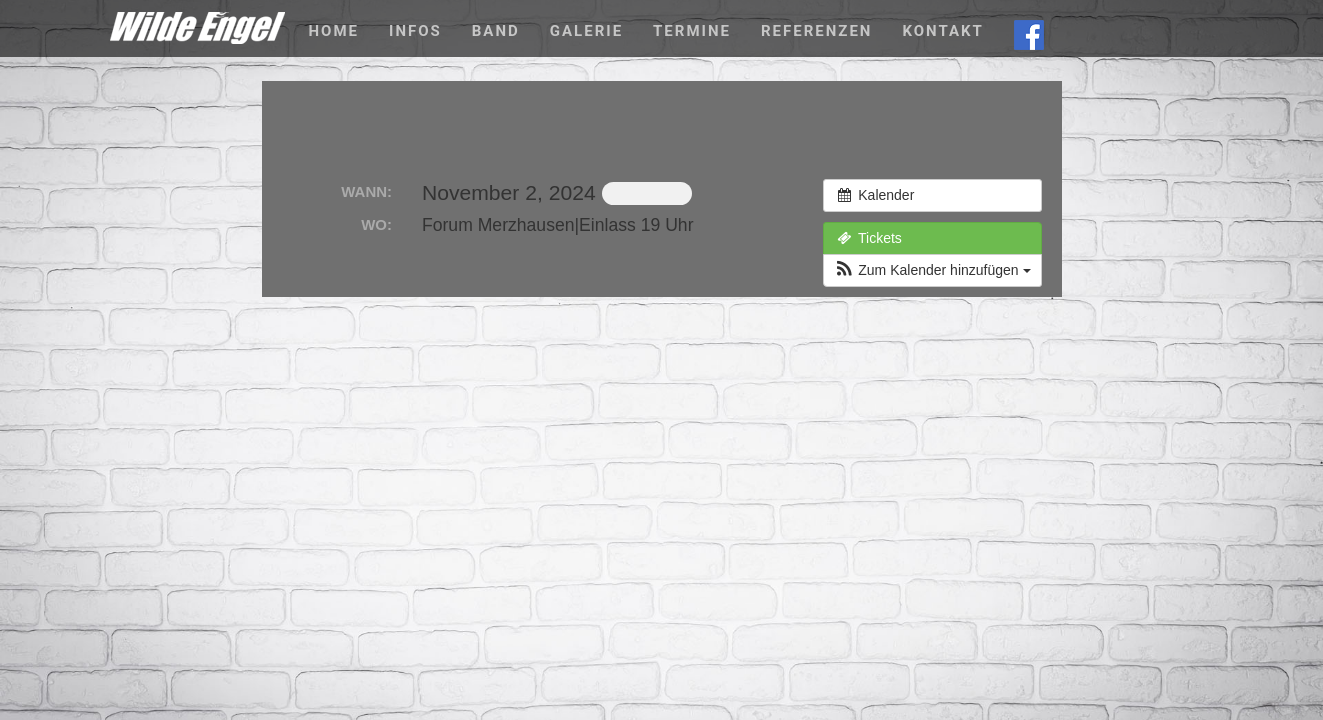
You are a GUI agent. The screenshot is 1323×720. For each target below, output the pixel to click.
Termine (692, 31)
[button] (932, 270)
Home (334, 31)
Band (496, 31)
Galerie (586, 31)
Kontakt (942, 31)
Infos (415, 31)
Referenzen (816, 31)
